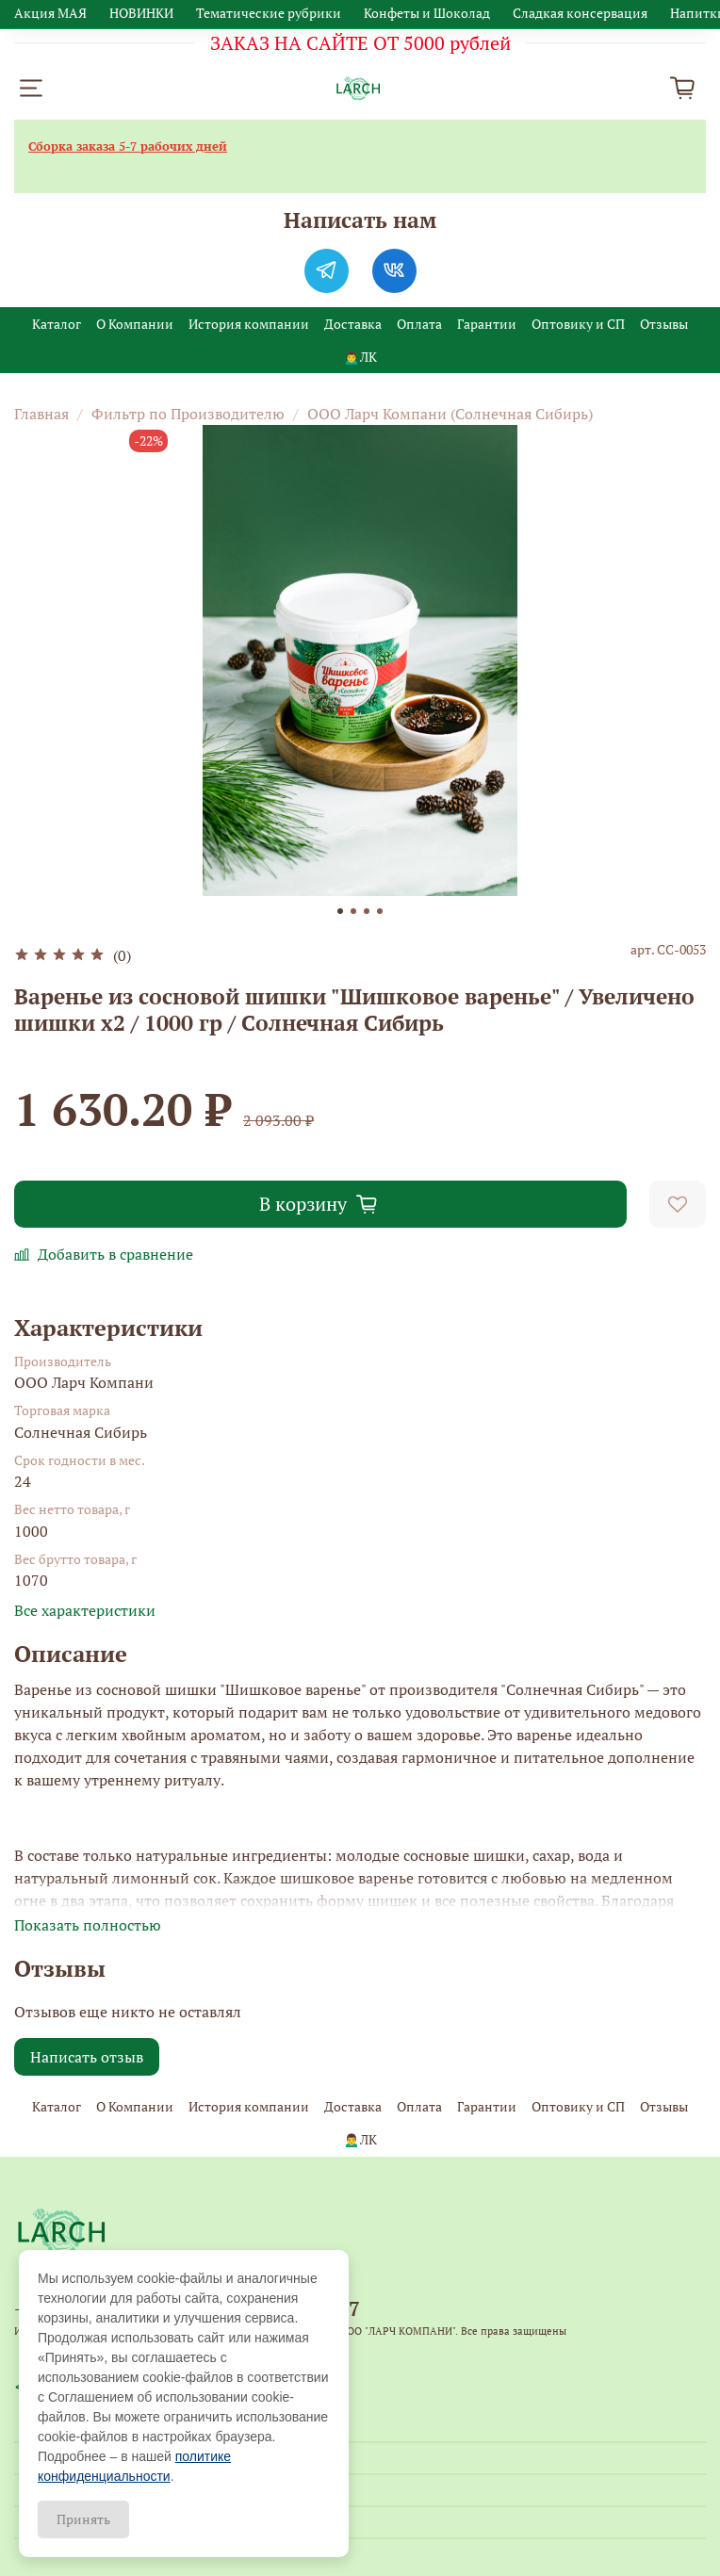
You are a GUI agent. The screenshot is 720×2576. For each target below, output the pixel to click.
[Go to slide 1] (340, 911)
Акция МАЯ (50, 13)
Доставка (353, 324)
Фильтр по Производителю (188, 413)
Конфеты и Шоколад (427, 13)
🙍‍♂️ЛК (359, 357)
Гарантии (486, 324)
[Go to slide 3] (366, 911)
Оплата (419, 324)
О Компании (134, 324)
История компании (248, 324)
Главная (41, 413)
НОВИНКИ (141, 13)
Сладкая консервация (580, 13)
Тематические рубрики (268, 13)
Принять (83, 2519)
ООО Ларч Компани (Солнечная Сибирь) (450, 413)
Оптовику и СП (578, 324)
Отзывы (664, 324)
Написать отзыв (86, 2056)
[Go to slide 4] (380, 911)
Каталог (56, 324)
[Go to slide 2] (353, 911)
